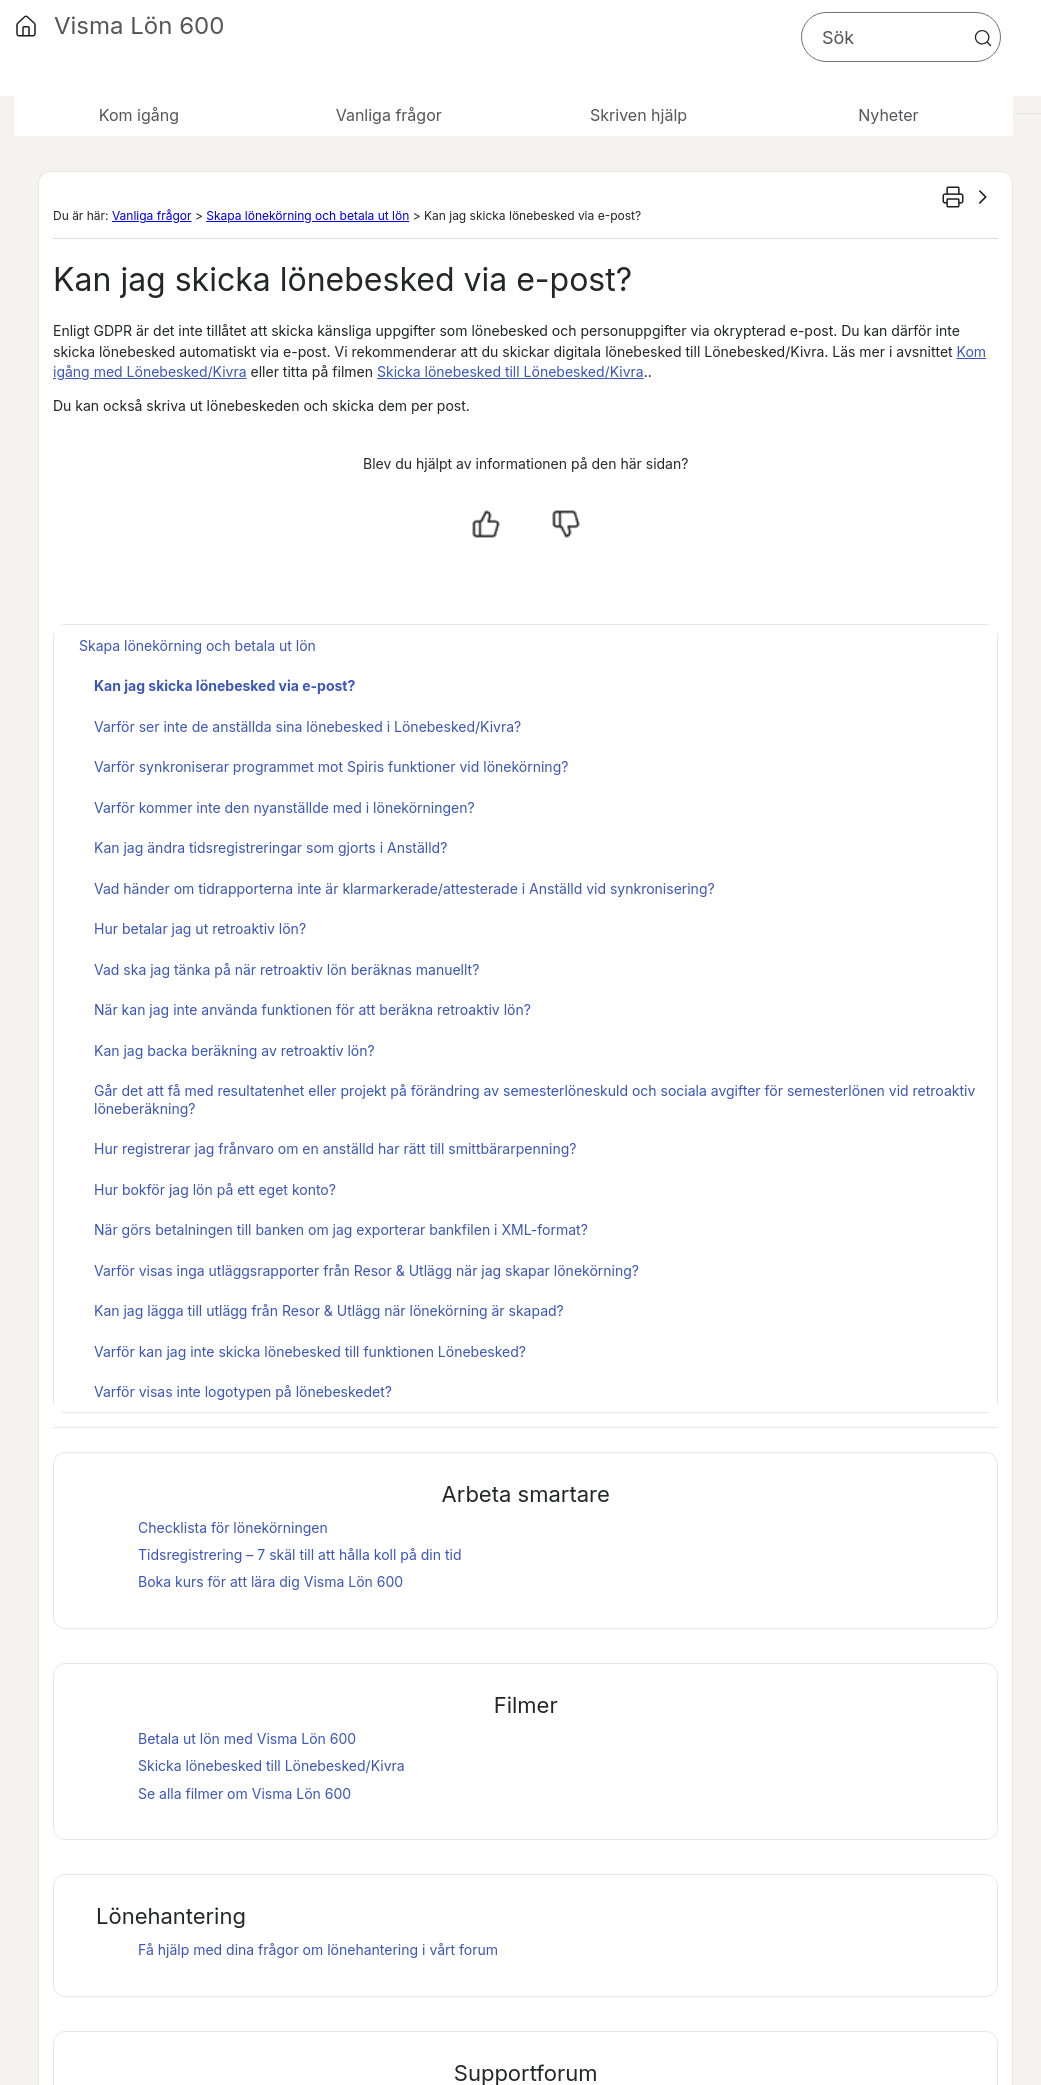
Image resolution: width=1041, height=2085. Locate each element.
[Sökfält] (901, 37)
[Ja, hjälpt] (486, 524)
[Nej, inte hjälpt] (566, 524)
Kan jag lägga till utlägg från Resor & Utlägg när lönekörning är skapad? (329, 1310)
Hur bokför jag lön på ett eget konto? (215, 1189)
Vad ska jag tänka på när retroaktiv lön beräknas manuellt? (286, 969)
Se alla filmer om (244, 1793)
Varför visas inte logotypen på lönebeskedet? (243, 1391)
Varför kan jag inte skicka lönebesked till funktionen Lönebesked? (310, 1351)
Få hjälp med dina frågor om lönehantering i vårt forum (318, 1949)
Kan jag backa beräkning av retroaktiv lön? (234, 1050)
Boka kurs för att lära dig (270, 1581)
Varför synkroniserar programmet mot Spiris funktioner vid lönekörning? (331, 766)
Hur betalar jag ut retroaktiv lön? (200, 928)
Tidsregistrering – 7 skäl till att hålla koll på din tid (299, 1554)
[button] (983, 38)
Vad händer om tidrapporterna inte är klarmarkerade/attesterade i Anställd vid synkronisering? (404, 888)
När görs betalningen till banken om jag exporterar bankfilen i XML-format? (341, 1229)
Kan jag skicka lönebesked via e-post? (224, 685)
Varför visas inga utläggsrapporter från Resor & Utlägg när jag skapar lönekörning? (366, 1270)
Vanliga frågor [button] (389, 115)
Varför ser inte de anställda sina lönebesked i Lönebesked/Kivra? (307, 726)
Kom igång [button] (139, 115)
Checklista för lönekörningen (233, 1527)
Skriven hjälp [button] (638, 115)
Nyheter (888, 115)
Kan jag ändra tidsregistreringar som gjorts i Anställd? (270, 847)
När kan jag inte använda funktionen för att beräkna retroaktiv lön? (312, 1009)
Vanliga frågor (152, 215)
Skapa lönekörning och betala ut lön (307, 215)
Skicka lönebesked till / (510, 371)
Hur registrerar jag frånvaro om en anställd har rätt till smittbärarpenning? (335, 1148)
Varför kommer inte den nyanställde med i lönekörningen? (284, 807)
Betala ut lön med (247, 1738)
